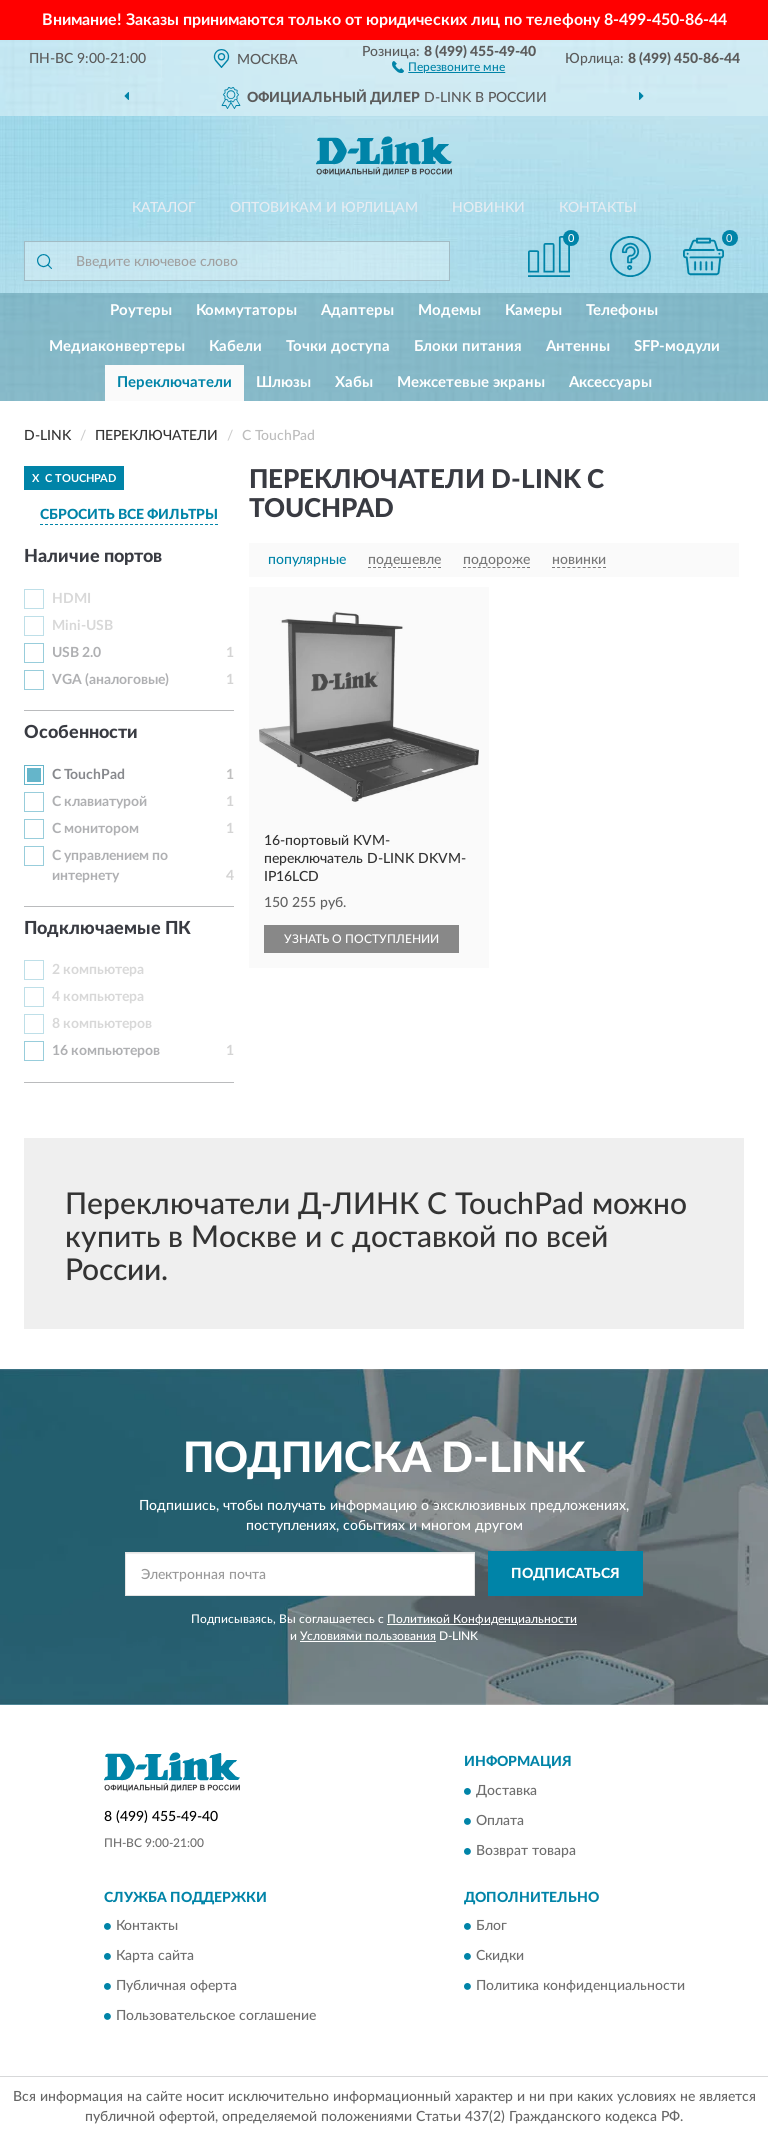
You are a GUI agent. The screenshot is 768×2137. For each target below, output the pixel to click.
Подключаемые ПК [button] (107, 929)
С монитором (95, 829)
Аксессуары (610, 382)
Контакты (598, 208)
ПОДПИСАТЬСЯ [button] (565, 1574)
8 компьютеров (102, 1024)
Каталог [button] (164, 208)
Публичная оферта (176, 1986)
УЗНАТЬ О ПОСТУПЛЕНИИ (361, 939)
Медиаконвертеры (117, 346)
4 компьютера (98, 997)
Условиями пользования (368, 1636)
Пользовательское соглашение (216, 2016)
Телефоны (622, 310)
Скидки (500, 1956)
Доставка (506, 1791)
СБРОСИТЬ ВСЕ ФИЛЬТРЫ (129, 515)
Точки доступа (338, 346)
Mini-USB (82, 626)
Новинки (488, 208)
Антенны (578, 346)
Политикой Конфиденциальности (482, 1619)
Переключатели (174, 382)
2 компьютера (98, 970)
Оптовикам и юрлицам (324, 208)
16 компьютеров (106, 1051)
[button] (448, 66)
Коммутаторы (246, 310)
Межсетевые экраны (471, 382)
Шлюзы (283, 382)
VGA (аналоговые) (110, 680)
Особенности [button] (81, 733)
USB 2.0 (76, 653)
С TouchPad (88, 775)
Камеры (533, 310)
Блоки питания (468, 346)
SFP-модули (677, 346)
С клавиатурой (99, 802)
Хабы (354, 382)
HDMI (71, 599)
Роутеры (141, 310)
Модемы (449, 310)
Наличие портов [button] (93, 557)
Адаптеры (357, 310)
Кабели (235, 346)
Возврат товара (526, 1851)
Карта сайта (155, 1956)
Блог (491, 1926)
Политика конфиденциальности (580, 1986)
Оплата (500, 1821)
